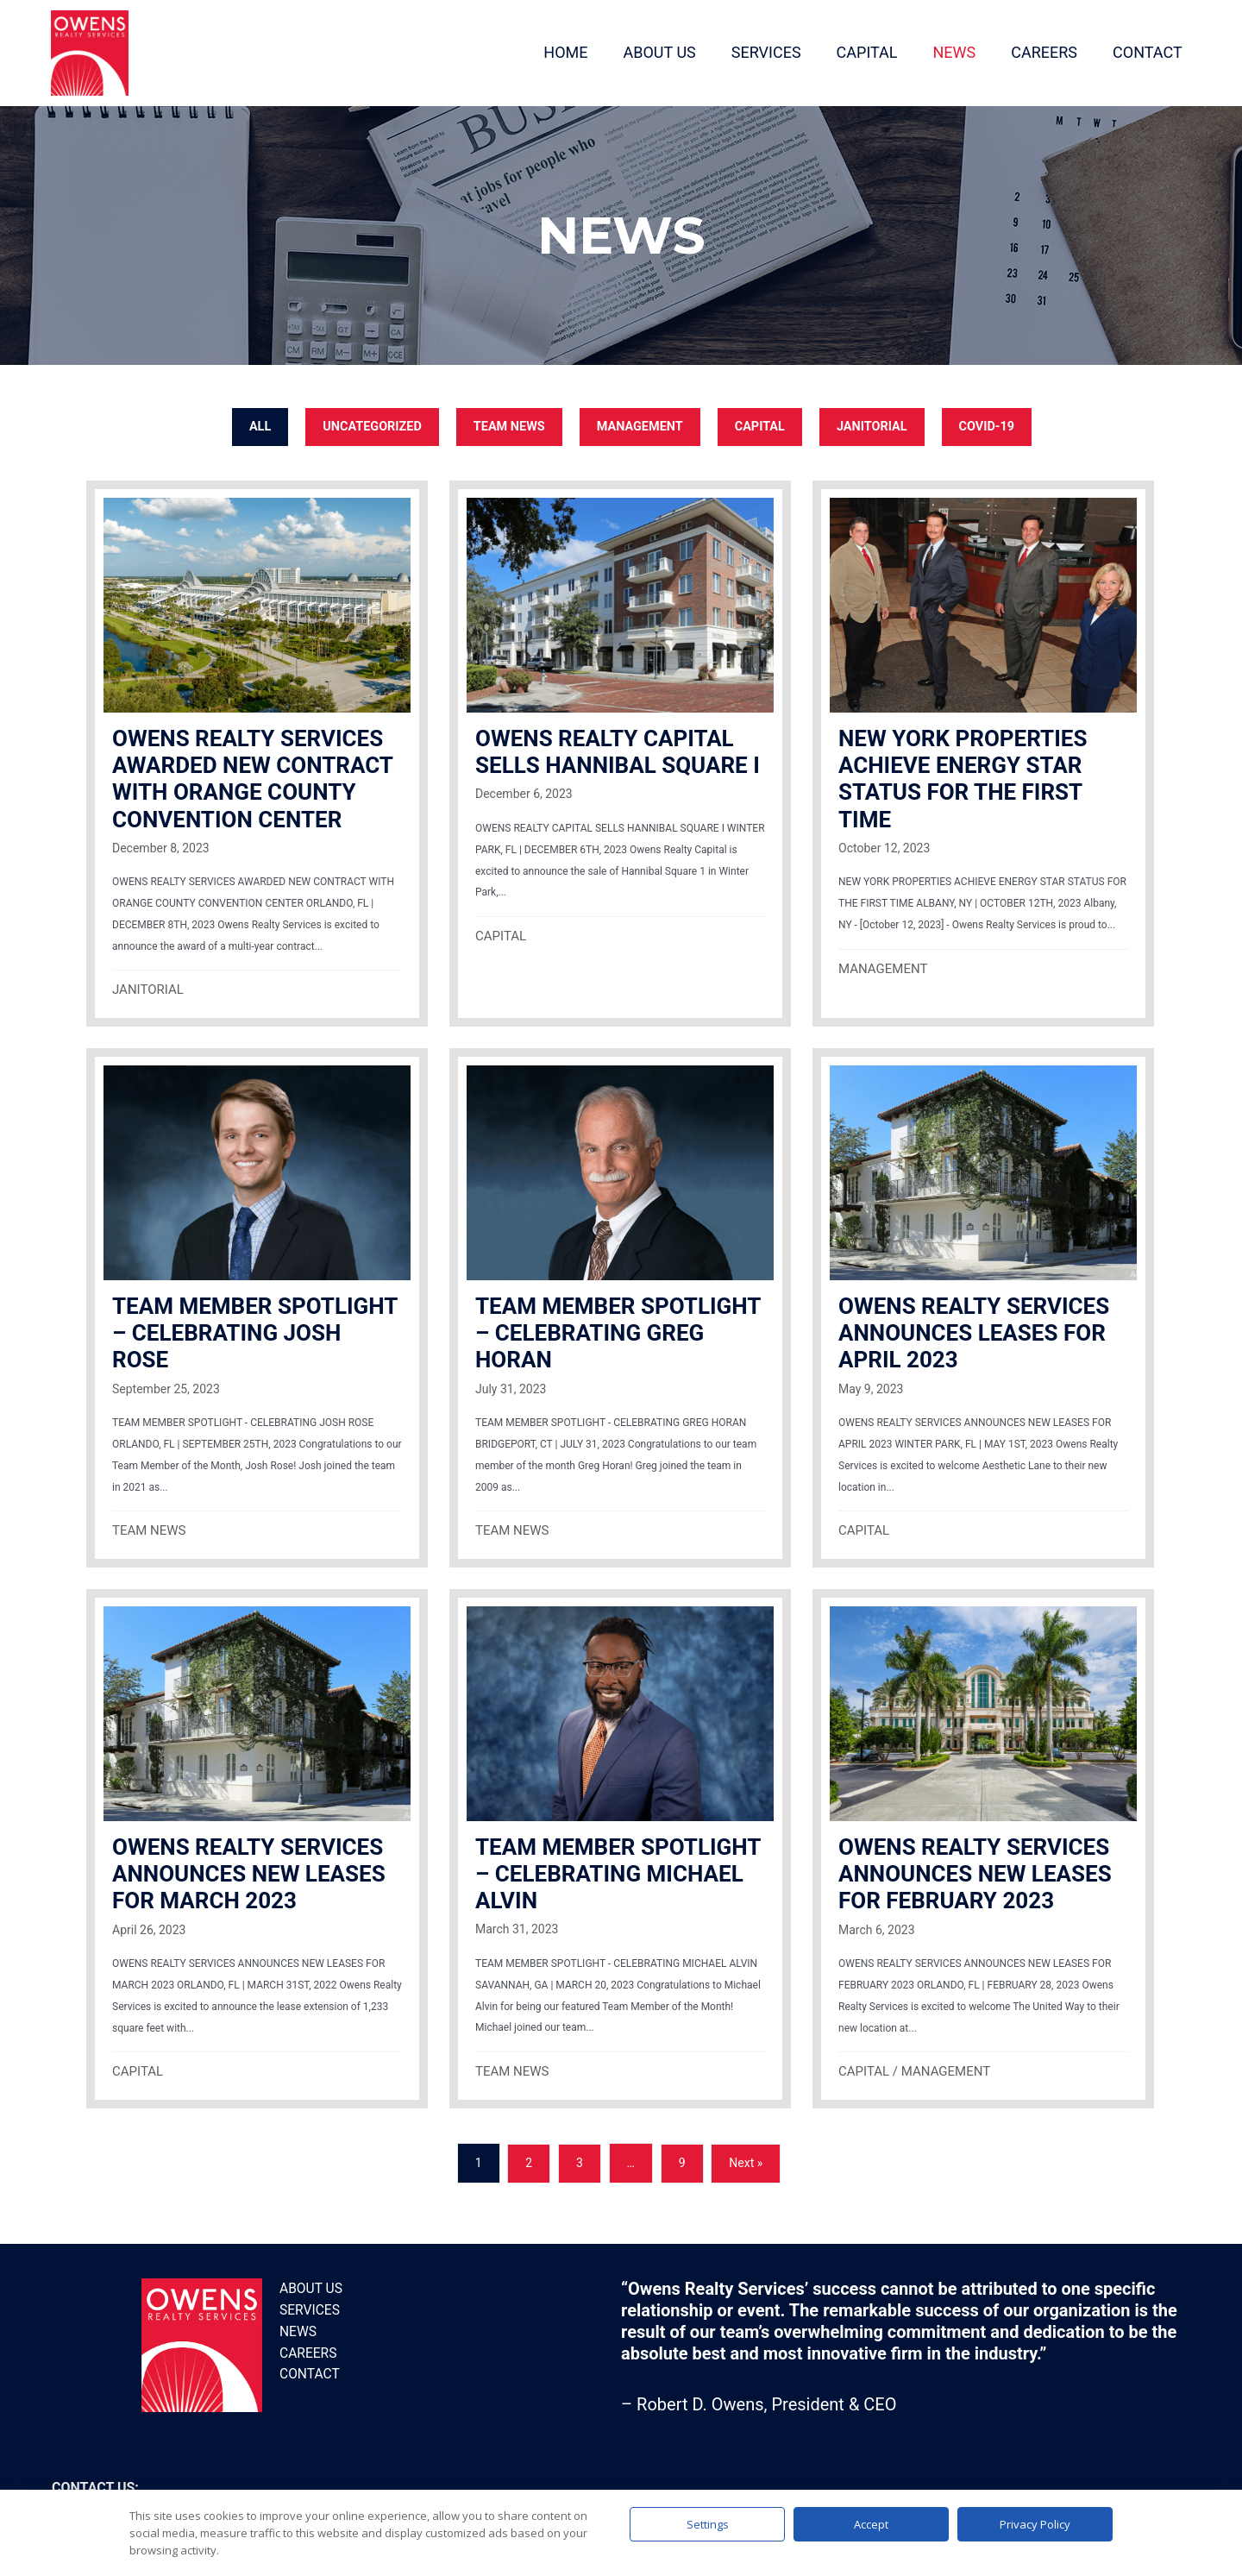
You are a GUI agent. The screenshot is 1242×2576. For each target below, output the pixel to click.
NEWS (945, 50)
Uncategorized (366, 422)
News (297, 2328)
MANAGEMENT (640, 422)
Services (308, 2307)
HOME (557, 50)
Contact (308, 2371)
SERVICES (757, 50)
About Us (309, 2286)
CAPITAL (857, 50)
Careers (307, 2350)
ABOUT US (650, 50)
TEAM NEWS (506, 422)
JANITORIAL (876, 422)
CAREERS (1035, 50)
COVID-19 (994, 422)
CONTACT (1138, 50)
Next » (745, 2160)
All (252, 422)
